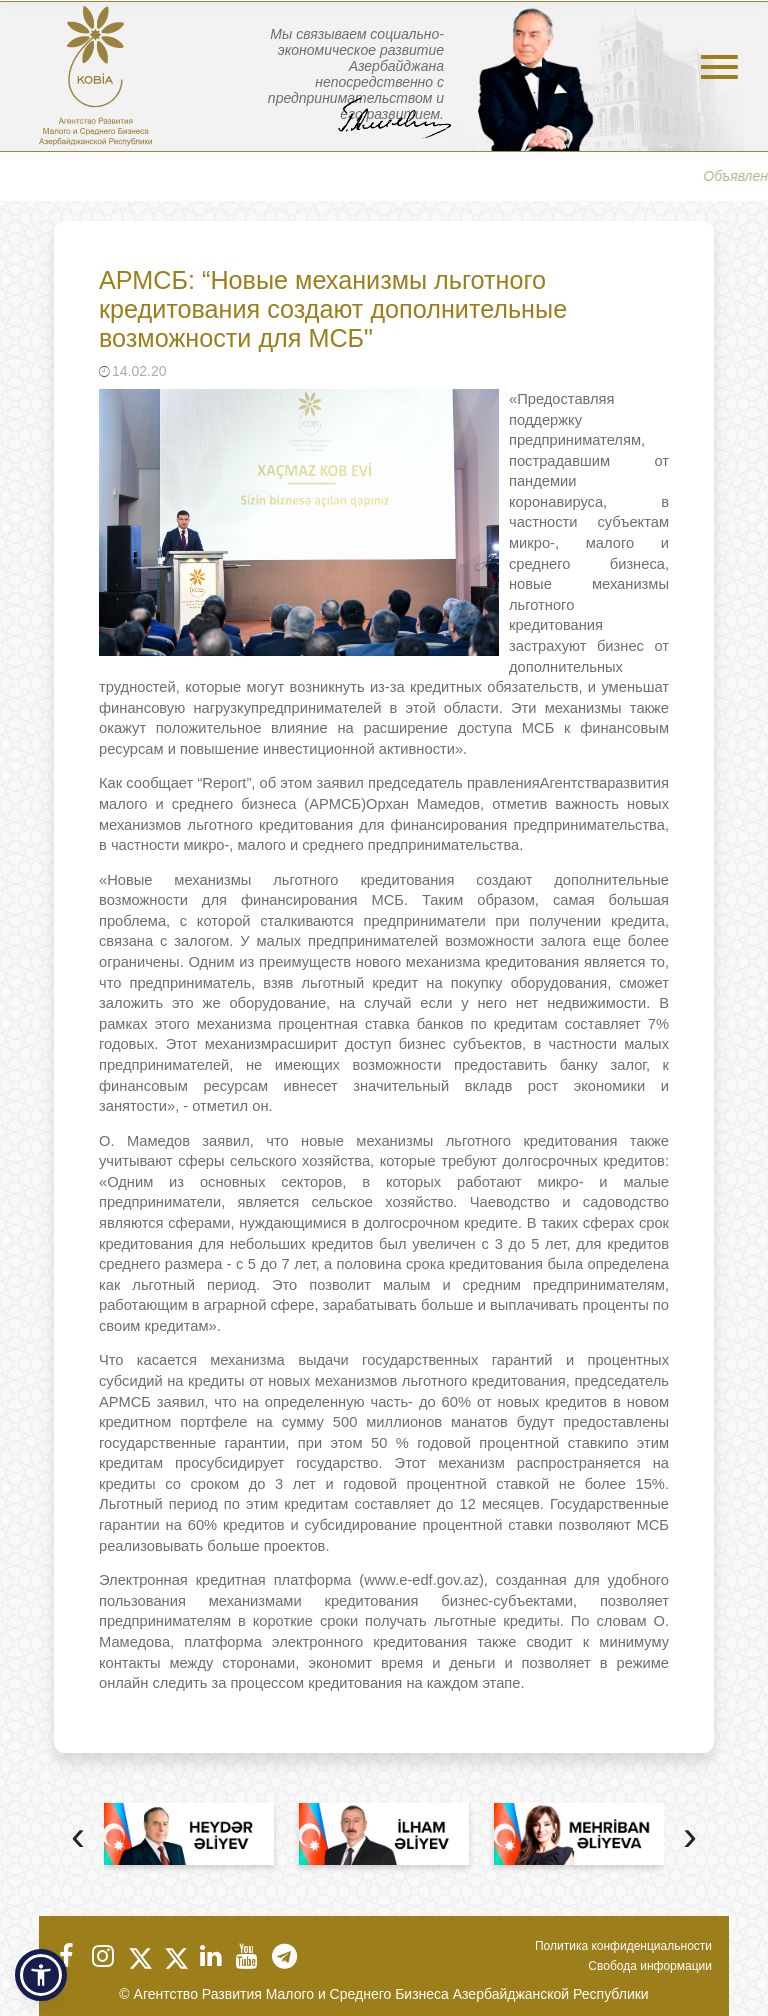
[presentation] (78, 1838)
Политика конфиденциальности (623, 1946)
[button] (41, 1975)
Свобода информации (650, 1966)
